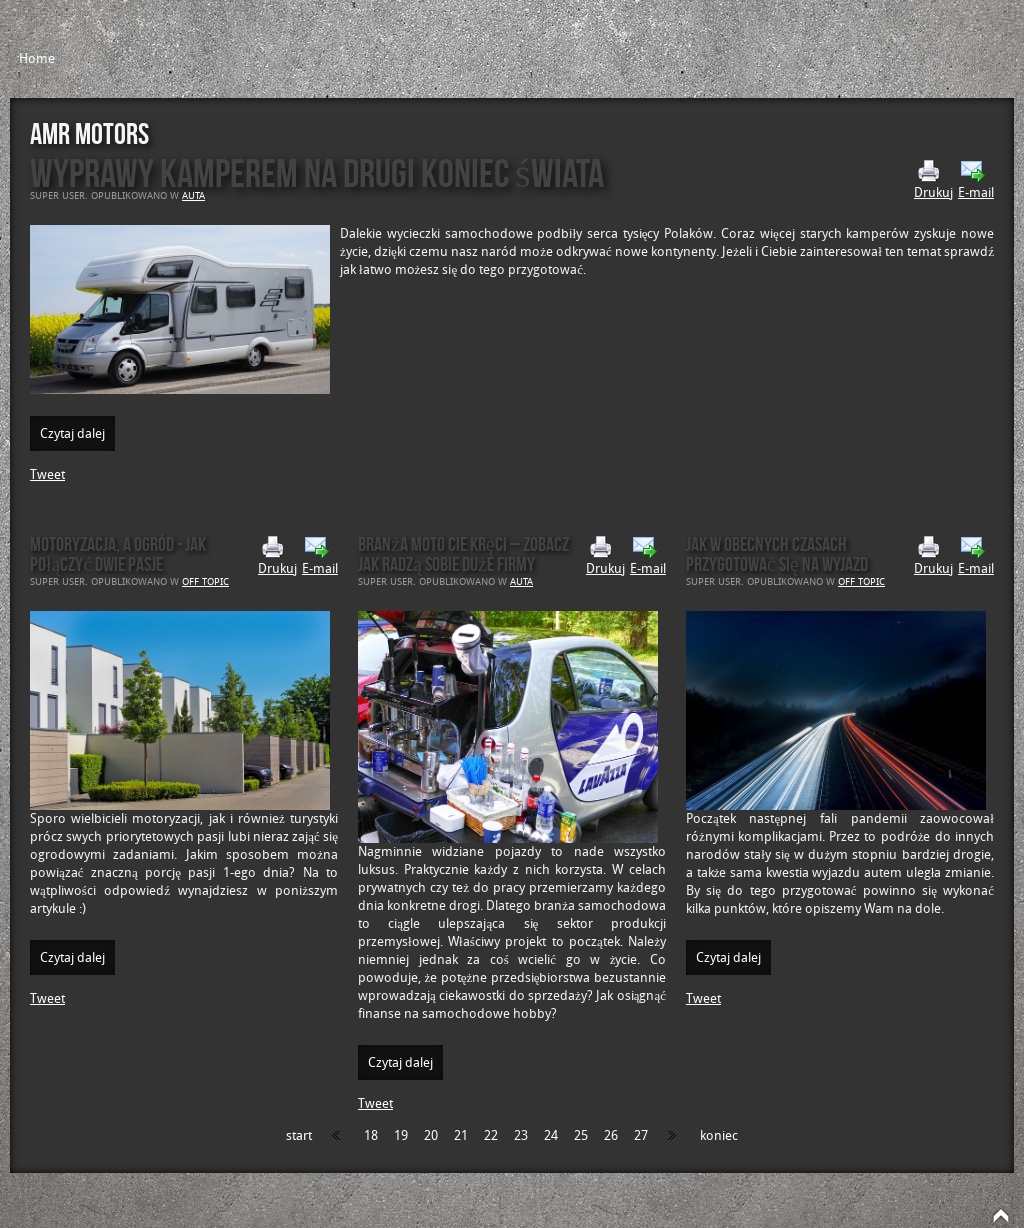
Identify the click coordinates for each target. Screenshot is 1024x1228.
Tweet (47, 474)
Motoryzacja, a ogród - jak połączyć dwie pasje (118, 553)
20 (431, 1135)
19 (401, 1135)
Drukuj (933, 180)
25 (581, 1135)
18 (371, 1135)
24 (551, 1135)
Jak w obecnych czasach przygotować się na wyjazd (777, 553)
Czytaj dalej (72, 433)
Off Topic (205, 582)
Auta (193, 196)
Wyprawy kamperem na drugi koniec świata (317, 172)
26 (611, 1135)
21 (461, 1135)
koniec (719, 1135)
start (299, 1135)
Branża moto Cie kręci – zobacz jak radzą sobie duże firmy (463, 553)
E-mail (976, 180)
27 (641, 1135)
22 (491, 1135)
